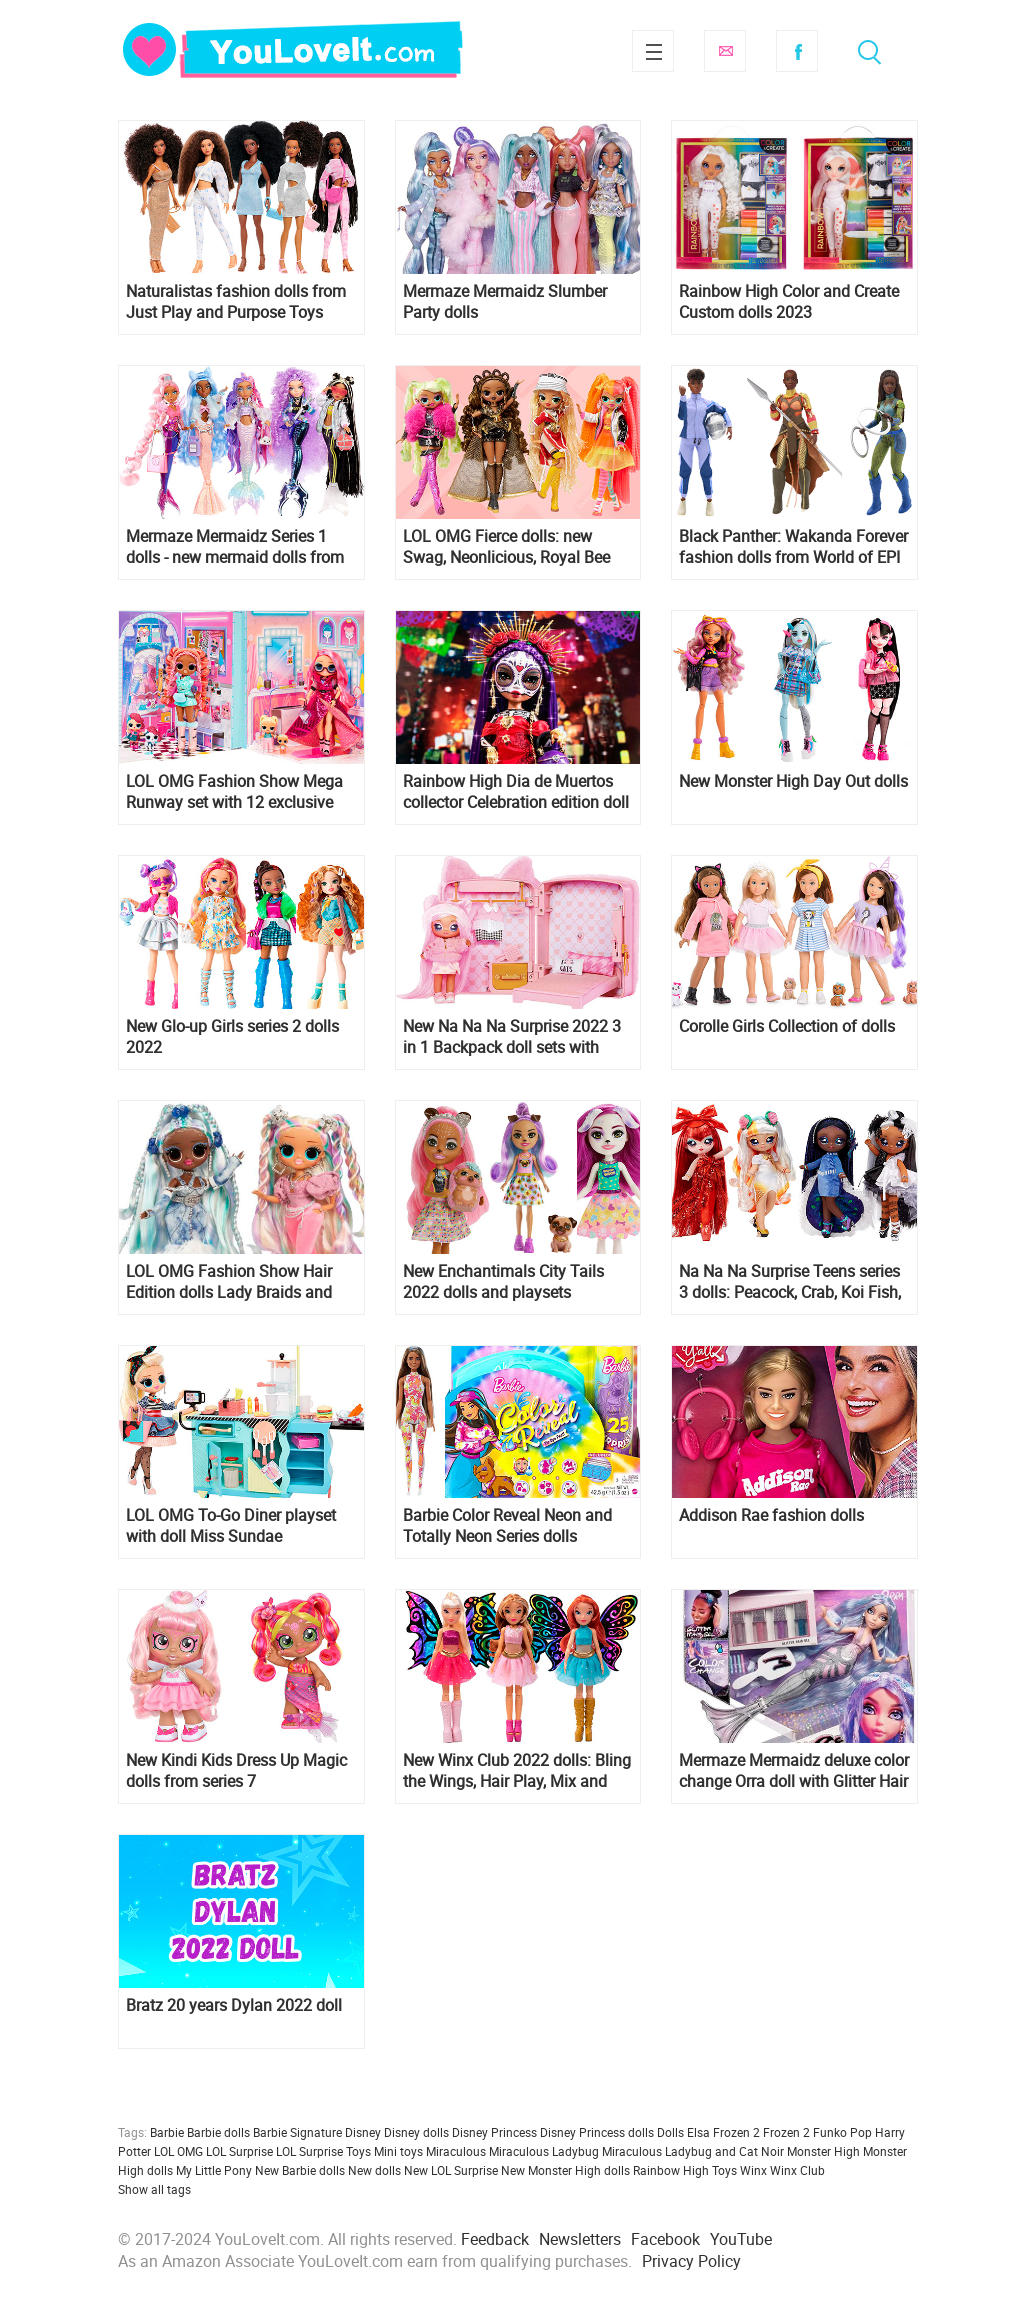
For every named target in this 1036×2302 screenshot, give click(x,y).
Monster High (823, 2151)
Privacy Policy (691, 2261)
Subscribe (725, 51)
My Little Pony (214, 2170)
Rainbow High (671, 2170)
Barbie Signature (297, 2132)
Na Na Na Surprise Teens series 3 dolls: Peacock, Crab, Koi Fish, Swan (790, 1282)
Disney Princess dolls (597, 2132)
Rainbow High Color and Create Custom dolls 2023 (789, 302)
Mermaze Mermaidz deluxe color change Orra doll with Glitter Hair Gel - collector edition (794, 1771)
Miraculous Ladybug (544, 2151)
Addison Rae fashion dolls (771, 1515)
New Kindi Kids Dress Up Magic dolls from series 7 (236, 1771)
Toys (724, 2170)
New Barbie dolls (300, 2170)
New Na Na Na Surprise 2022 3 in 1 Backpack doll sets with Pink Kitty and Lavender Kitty (512, 1037)
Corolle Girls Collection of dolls (787, 1026)
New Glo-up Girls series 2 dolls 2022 (232, 1037)
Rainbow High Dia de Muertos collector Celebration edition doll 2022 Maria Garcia (516, 792)
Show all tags (154, 2189)
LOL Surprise (239, 2151)
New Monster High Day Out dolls (793, 781)
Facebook (797, 51)
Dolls (670, 2132)
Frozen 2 (786, 2132)
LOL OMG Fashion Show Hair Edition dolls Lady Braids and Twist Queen (229, 1282)
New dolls (374, 2170)
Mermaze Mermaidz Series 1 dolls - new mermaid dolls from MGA (235, 547)
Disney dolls (416, 2132)
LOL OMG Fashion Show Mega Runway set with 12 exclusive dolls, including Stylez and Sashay (234, 792)
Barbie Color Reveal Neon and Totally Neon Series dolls (507, 1526)
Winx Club (797, 2170)
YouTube (741, 2239)
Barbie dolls (218, 2132)
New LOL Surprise (451, 2170)
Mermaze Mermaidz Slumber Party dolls (505, 302)
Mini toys (398, 2151)
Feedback (495, 2239)
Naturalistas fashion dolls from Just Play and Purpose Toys (236, 302)
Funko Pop (842, 2132)
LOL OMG (178, 2151)
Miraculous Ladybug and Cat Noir (693, 2151)
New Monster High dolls (565, 2170)
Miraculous (456, 2151)
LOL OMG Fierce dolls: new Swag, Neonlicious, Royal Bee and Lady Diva (506, 547)
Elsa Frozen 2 (723, 2132)
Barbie (167, 2132)
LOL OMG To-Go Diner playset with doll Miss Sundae (231, 1526)
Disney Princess (494, 2132)
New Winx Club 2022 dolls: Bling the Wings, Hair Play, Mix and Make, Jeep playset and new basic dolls (517, 1771)
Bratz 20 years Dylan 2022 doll (234, 2005)
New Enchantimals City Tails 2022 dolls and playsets (503, 1282)
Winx (753, 2170)
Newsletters (580, 2239)
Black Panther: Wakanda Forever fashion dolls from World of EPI (793, 547)
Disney (363, 2132)
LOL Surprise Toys (323, 2151)
